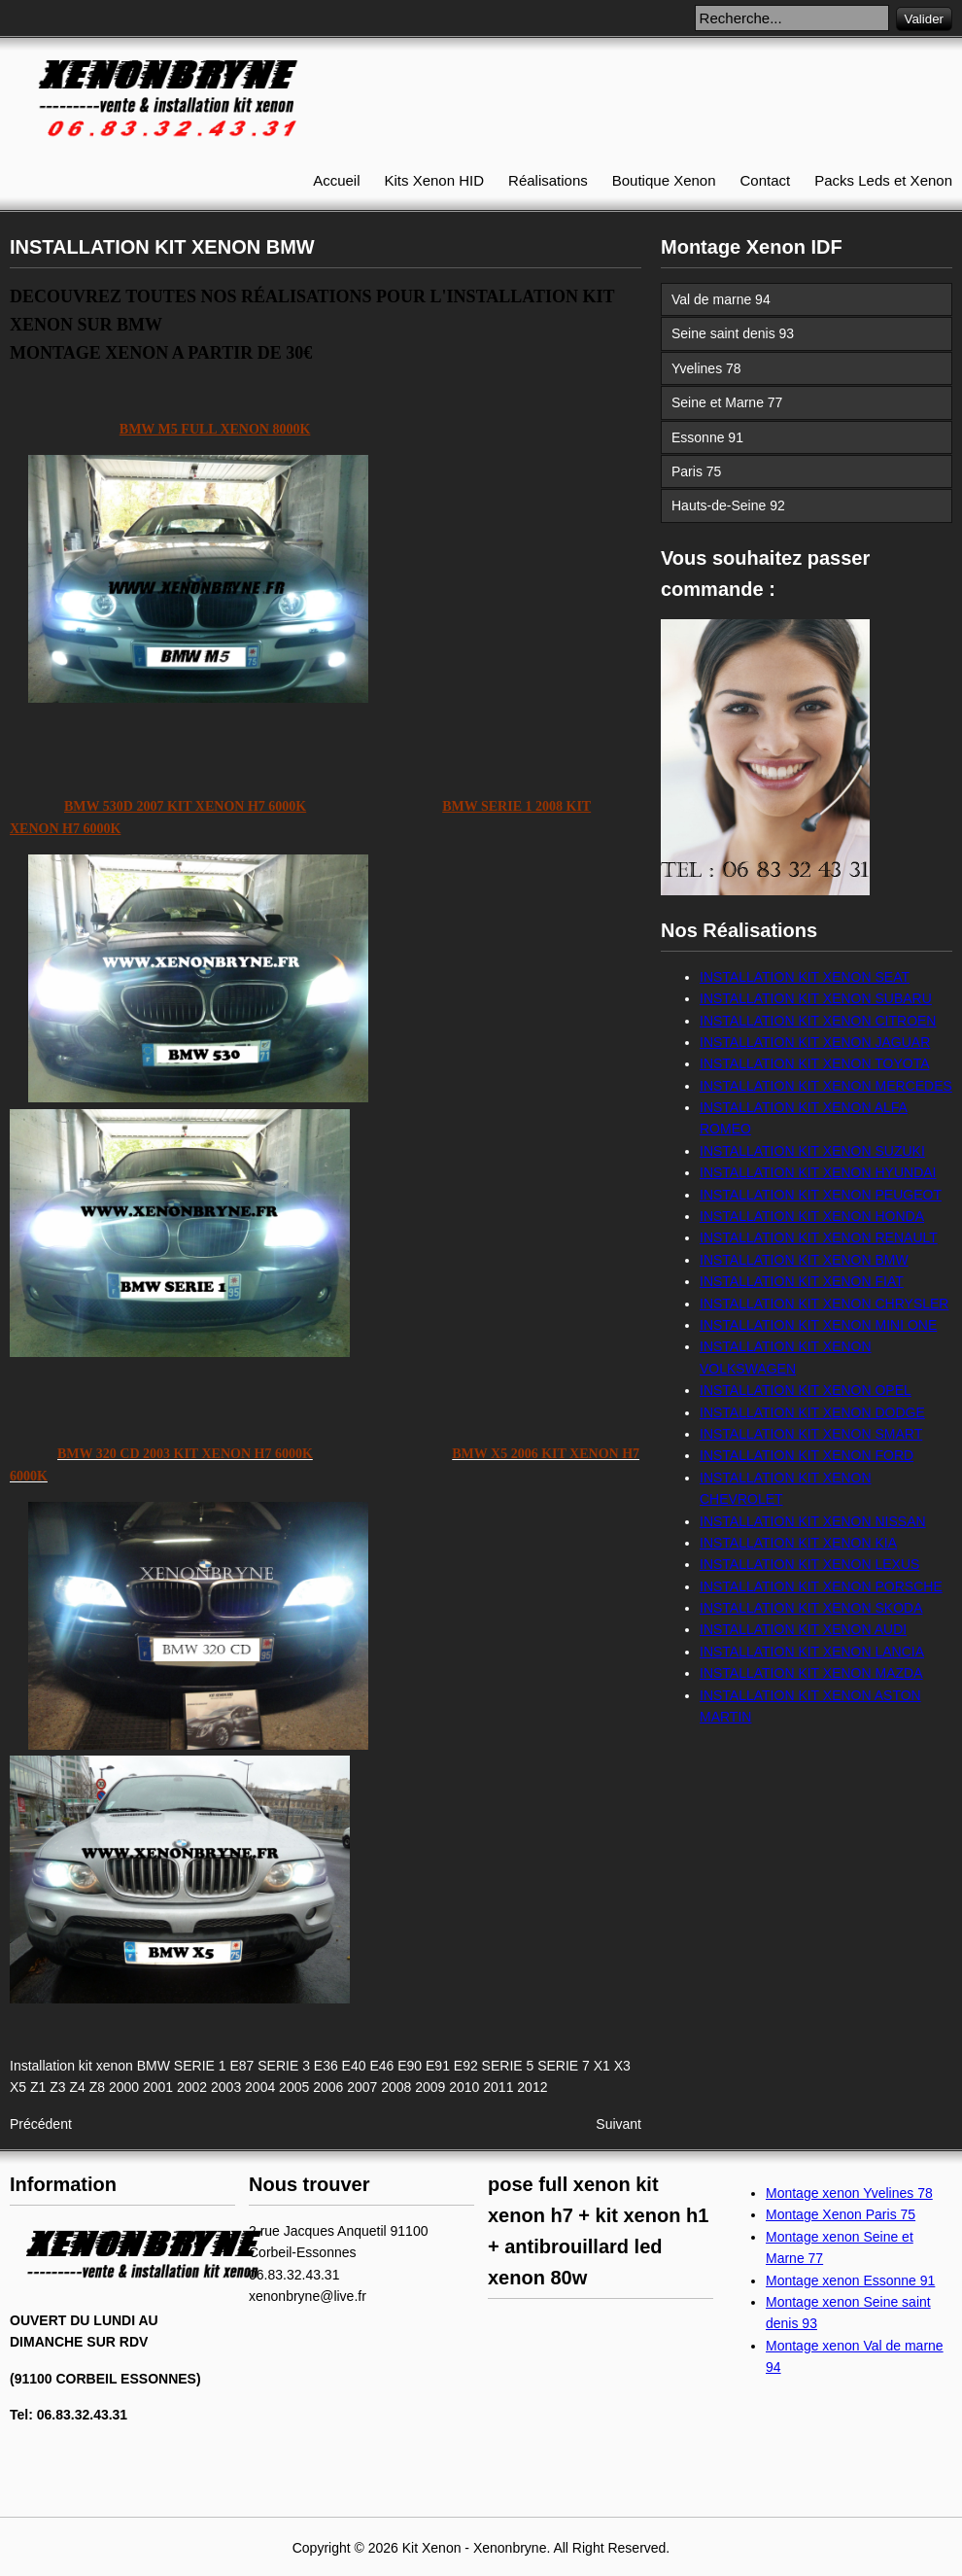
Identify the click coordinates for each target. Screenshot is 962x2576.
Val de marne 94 (721, 299)
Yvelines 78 (706, 368)
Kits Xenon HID (435, 180)
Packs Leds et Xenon (883, 180)
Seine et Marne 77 (726, 402)
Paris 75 (696, 471)
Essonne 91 (707, 437)
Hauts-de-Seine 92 (728, 505)
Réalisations (548, 180)
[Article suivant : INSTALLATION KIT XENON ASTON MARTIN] (618, 2124)
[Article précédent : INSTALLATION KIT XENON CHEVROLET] (41, 2124)
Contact (765, 180)
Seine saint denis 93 (732, 333)
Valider (925, 19)
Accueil (336, 180)
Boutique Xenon (664, 180)
